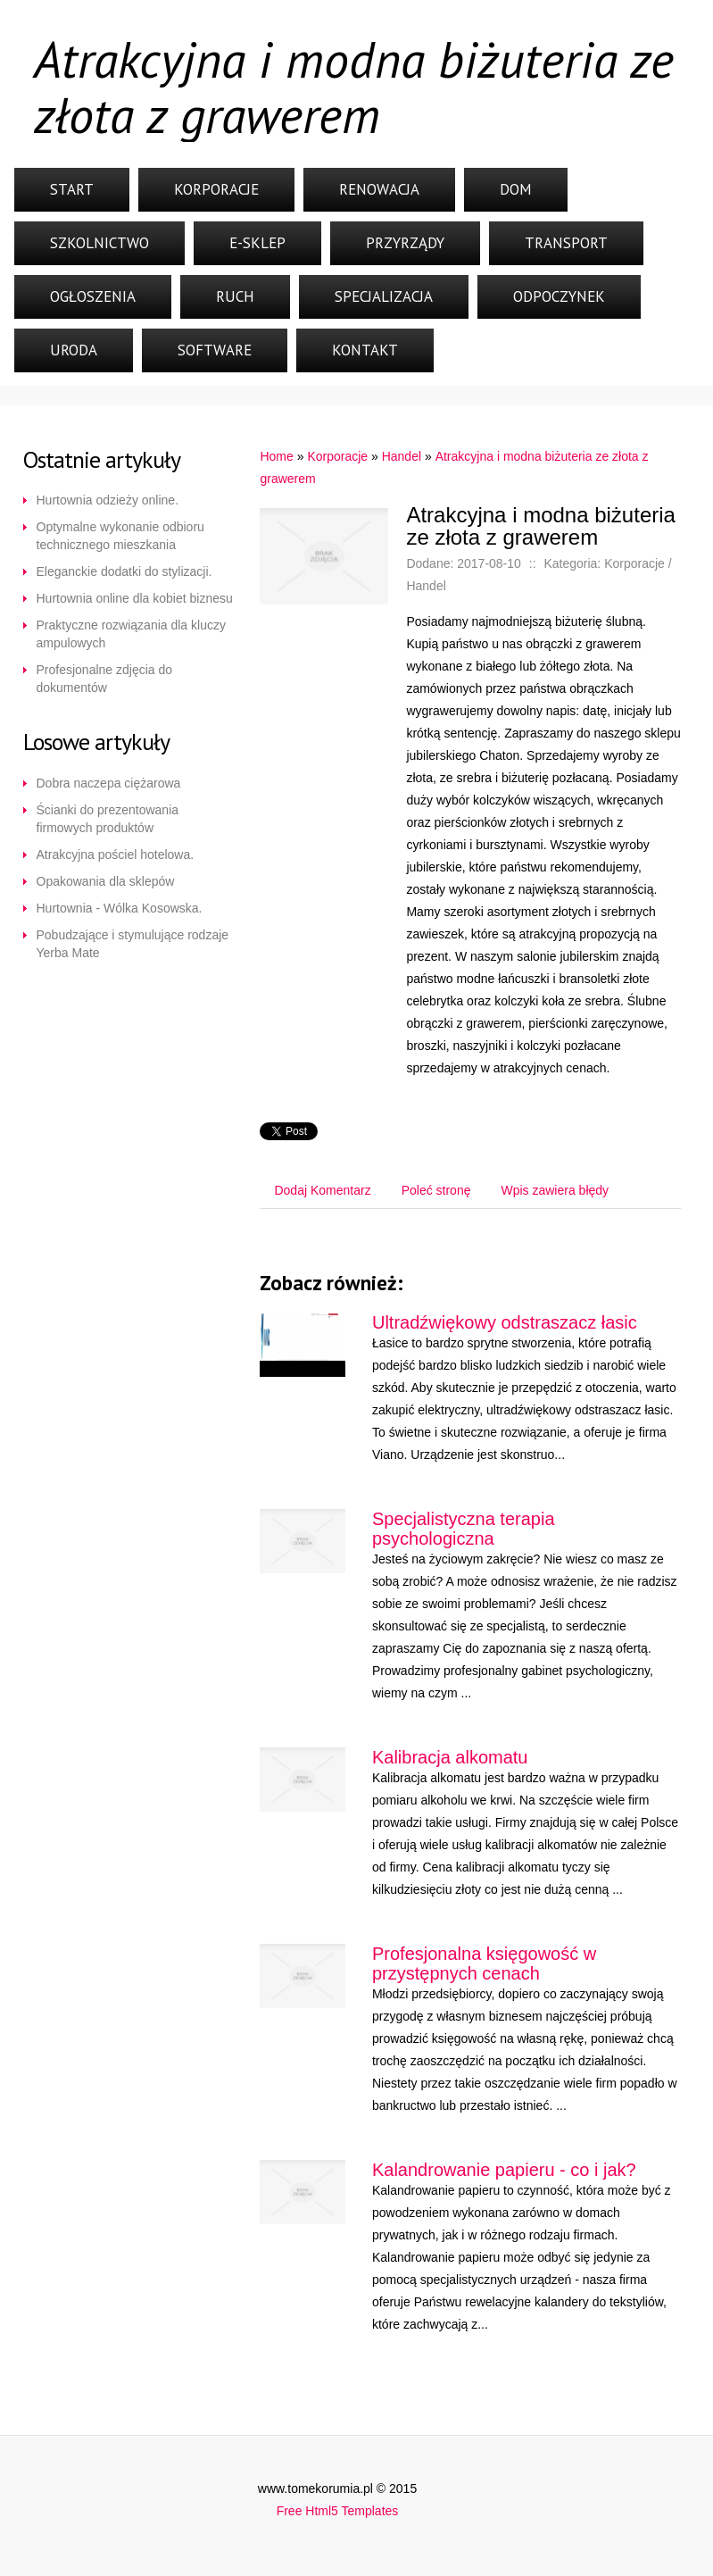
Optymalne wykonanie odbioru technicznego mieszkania (120, 536)
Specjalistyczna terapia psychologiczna (463, 1528)
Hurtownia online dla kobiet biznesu (135, 598)
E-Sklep (257, 243)
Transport (566, 243)
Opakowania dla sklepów (106, 881)
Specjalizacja (384, 296)
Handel (401, 456)
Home (276, 456)
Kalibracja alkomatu (450, 1757)
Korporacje (216, 189)
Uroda (73, 350)
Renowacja (379, 189)
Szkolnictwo (99, 243)
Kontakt (365, 350)
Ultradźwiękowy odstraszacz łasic (504, 1322)
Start (72, 189)
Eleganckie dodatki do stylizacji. (124, 571)
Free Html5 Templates (338, 2511)
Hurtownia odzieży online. (108, 500)
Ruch (235, 296)
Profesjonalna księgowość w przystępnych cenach (484, 1963)
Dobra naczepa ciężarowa (109, 783)
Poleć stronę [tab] (436, 1190)
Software (215, 350)
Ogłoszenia (93, 296)
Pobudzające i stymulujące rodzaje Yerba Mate (133, 944)
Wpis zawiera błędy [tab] (555, 1190)
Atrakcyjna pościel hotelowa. (116, 854)
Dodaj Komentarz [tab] (322, 1190)
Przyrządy (405, 243)
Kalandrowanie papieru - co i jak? (504, 2170)
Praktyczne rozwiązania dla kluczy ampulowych (131, 634)
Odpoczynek (559, 296)
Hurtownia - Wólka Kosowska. (120, 908)
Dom (516, 189)
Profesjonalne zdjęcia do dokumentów (105, 679)
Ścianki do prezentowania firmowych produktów (108, 819)
